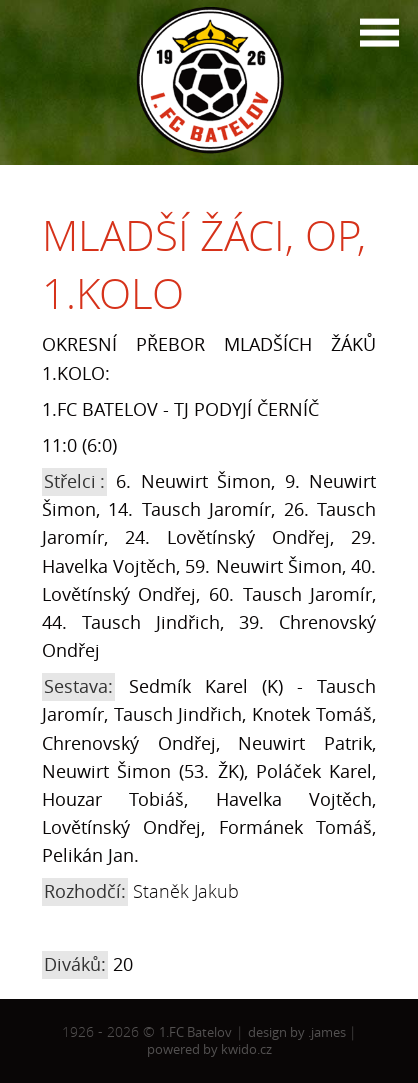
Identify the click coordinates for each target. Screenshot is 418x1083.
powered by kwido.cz (209, 1049)
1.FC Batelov (195, 1032)
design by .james (298, 1032)
